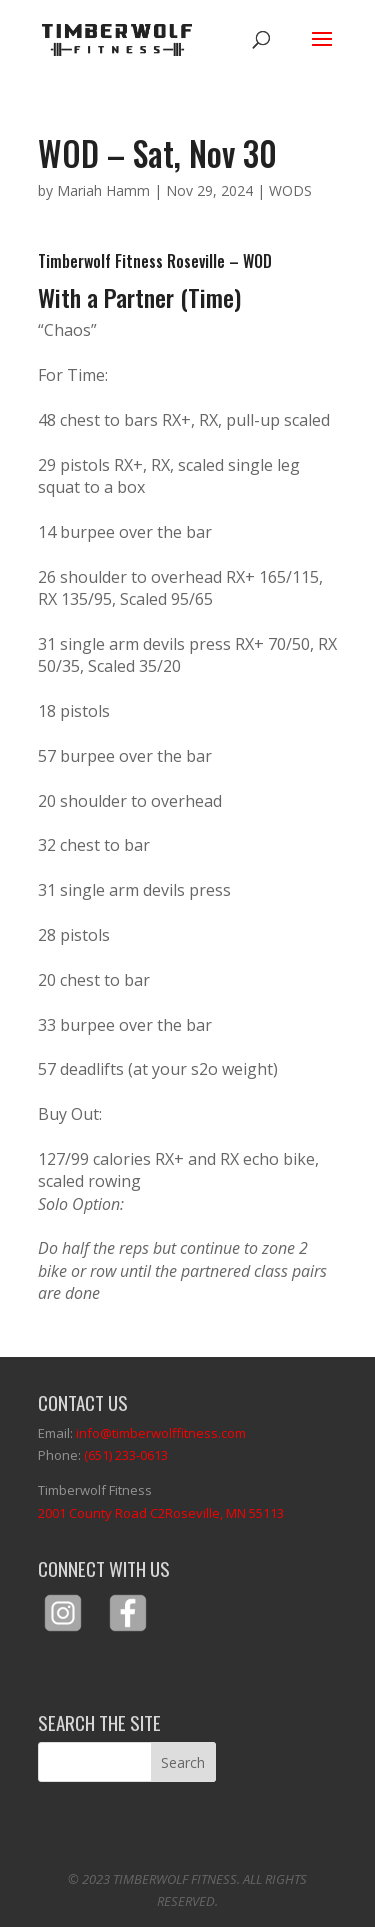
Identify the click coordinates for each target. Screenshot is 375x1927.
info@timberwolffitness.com (161, 1433)
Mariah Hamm (103, 190)
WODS (290, 190)
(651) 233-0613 (126, 1455)
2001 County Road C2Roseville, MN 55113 (161, 1513)
